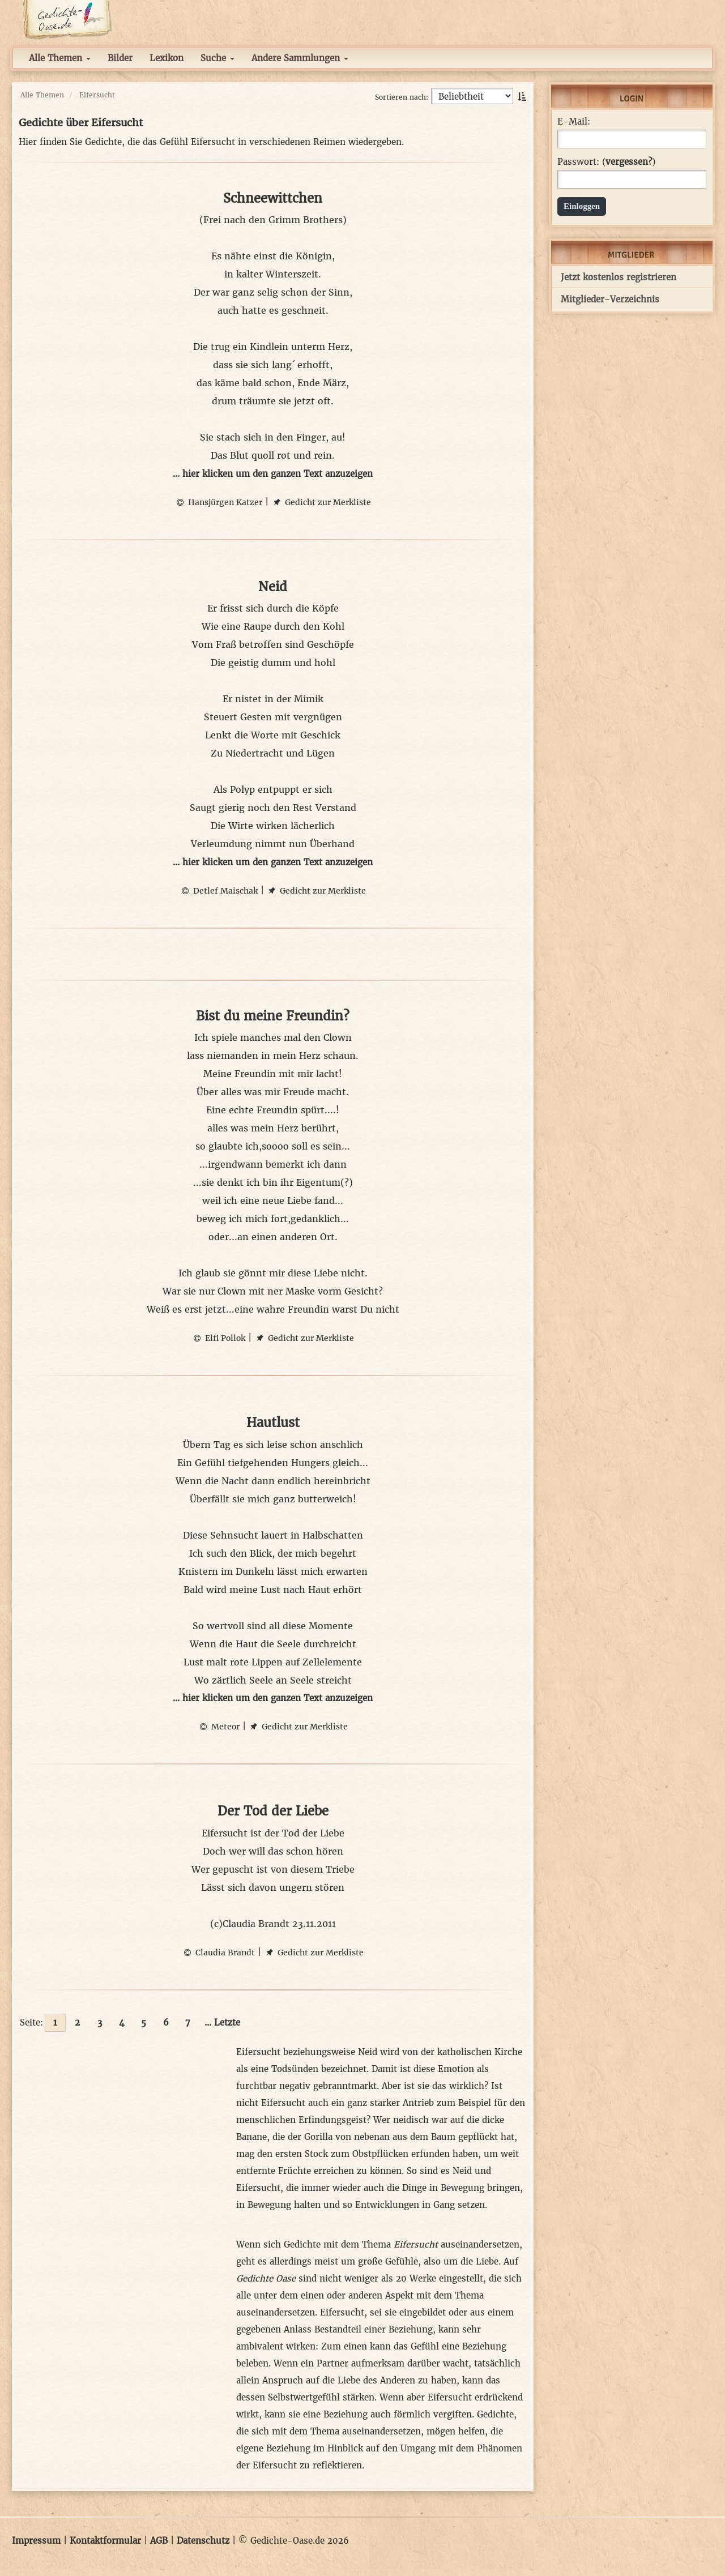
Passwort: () (606, 162)
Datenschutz (203, 2540)
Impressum (36, 2540)
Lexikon (167, 58)
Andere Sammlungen (299, 58)
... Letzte (222, 2022)
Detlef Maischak (219, 891)
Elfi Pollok (218, 1338)
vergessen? (628, 161)
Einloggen (582, 206)
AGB (159, 2540)
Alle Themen (60, 58)
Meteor (219, 1726)
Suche (217, 58)
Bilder (120, 58)
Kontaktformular (105, 2540)
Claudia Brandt (218, 1952)
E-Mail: (573, 122)
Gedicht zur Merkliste (321, 502)
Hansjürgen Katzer (218, 502)
